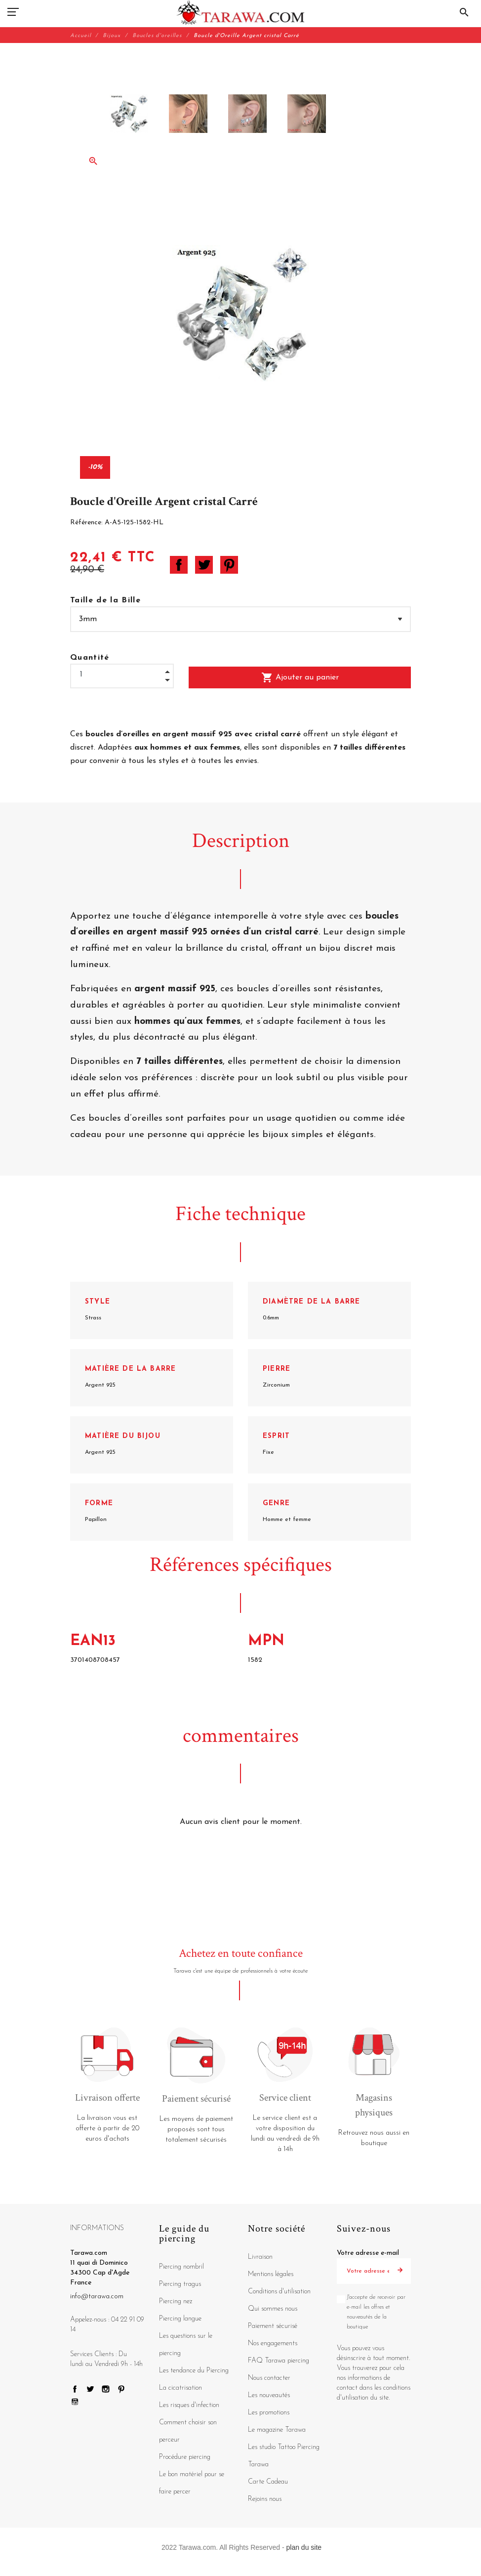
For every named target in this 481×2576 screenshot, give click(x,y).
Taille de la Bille (105, 600)
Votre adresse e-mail (368, 2253)
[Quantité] (122, 675)
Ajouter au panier (300, 677)
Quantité (90, 658)
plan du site (304, 2547)
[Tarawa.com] (240, 12)
